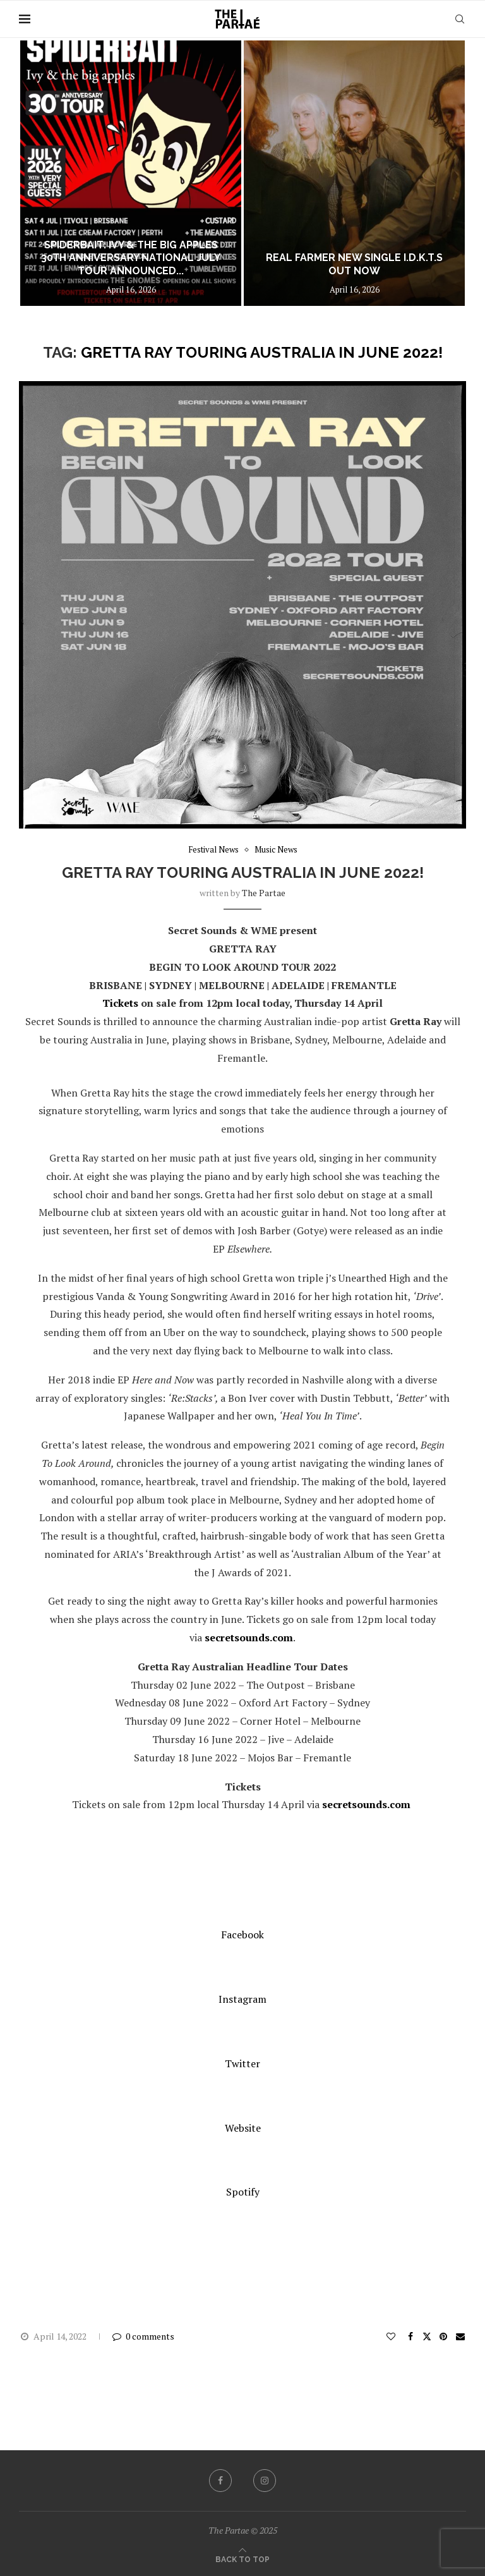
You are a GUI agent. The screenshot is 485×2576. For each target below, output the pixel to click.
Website (243, 2128)
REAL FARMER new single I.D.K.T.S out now (354, 264)
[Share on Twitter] (426, 2336)
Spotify (243, 2192)
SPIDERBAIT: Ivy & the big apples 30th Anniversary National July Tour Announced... (130, 258)
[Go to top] (242, 2558)
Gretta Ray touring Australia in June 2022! (243, 872)
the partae (263, 893)
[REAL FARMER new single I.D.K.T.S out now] (354, 173)
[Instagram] (264, 2480)
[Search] (459, 19)
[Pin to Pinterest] (443, 2336)
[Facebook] (220, 2480)
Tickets (120, 1003)
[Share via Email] (461, 2336)
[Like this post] (391, 2336)
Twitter (242, 2063)
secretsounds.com (249, 1637)
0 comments (143, 2336)
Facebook (242, 1934)
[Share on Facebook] (411, 2336)
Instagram (242, 1999)
